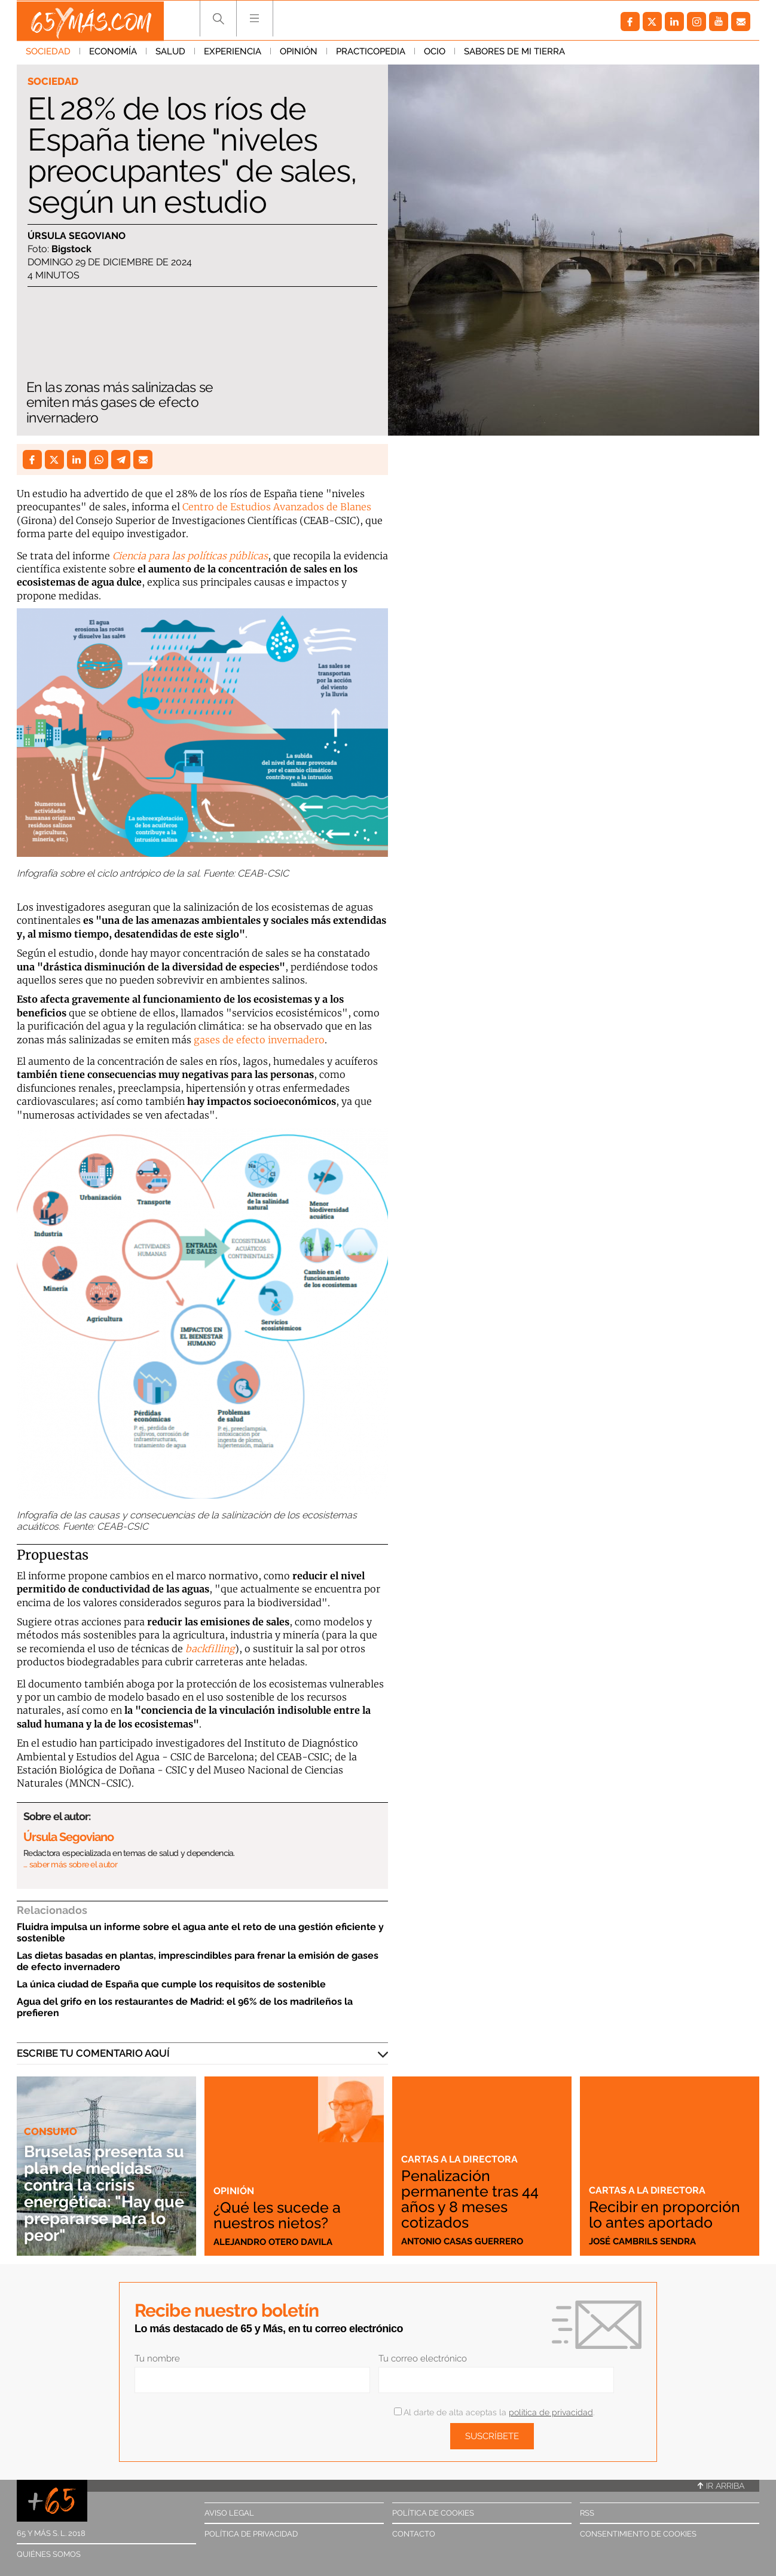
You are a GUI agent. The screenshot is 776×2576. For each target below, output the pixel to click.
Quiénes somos (49, 2554)
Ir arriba (721, 2486)
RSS (587, 2512)
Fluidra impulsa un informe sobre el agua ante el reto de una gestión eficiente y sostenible (200, 1932)
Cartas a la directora (461, 2159)
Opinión (298, 53)
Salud (170, 53)
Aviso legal (229, 2512)
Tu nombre (157, 2358)
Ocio (434, 53)
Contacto (413, 2533)
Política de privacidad (251, 2533)
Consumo (50, 2131)
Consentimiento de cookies (638, 2533)
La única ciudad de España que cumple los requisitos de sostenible (171, 1984)
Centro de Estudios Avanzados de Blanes (276, 507)
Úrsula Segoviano (77, 235)
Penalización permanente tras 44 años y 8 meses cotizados (471, 2199)
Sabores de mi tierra (514, 53)
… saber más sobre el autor (70, 1864)
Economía (113, 53)
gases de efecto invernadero (259, 1040)
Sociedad (48, 53)
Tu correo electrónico (422, 2358)
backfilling (210, 1649)
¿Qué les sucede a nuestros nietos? (279, 2214)
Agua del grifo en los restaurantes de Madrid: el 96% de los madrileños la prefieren (185, 2007)
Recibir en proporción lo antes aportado (666, 2214)
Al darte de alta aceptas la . (494, 2412)
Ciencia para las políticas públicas (190, 556)
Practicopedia (370, 53)
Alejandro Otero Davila (272, 2241)
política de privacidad (551, 2412)
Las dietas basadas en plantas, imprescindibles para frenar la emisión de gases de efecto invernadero (197, 1961)
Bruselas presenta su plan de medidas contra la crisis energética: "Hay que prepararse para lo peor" (106, 2193)
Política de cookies (433, 2512)
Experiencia (232, 53)
